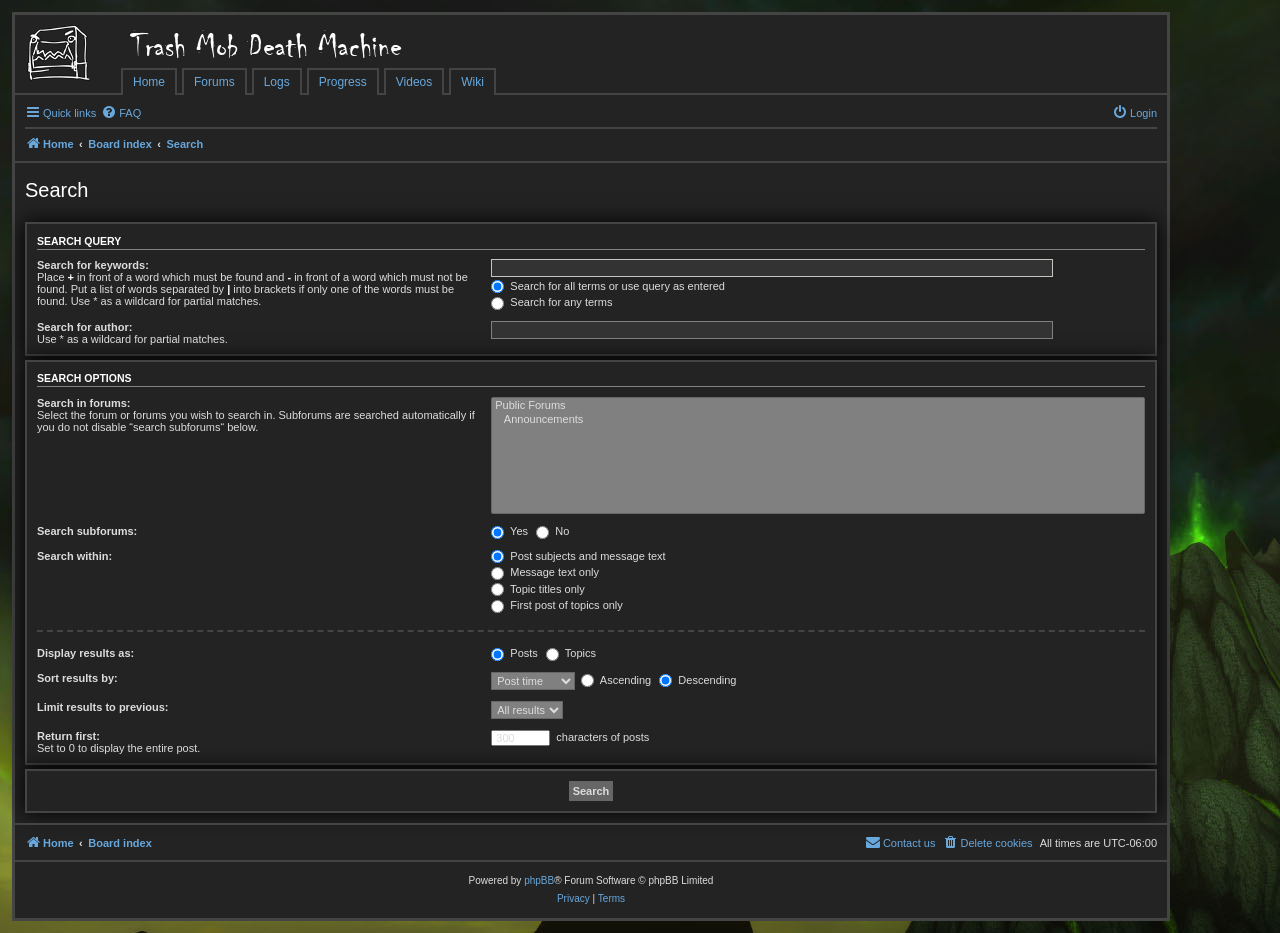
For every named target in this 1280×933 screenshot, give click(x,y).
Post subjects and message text (578, 556)
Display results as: (85, 653)
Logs (277, 82)
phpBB (539, 880)
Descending (697, 680)
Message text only (545, 572)
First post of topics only (557, 605)
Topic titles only (537, 589)
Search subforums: (87, 531)
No (552, 531)
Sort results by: (77, 678)
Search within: (74, 556)
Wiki (472, 82)
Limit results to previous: (102, 707)
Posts (514, 653)
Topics (571, 653)
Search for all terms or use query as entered (608, 286)
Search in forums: (84, 403)
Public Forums (818, 406)
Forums (214, 82)
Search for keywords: (93, 265)
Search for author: (84, 327)
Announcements (818, 420)
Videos (414, 82)
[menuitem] (121, 113)
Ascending (616, 680)
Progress (343, 82)
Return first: (68, 736)
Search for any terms (551, 302)
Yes (509, 531)
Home (149, 82)
